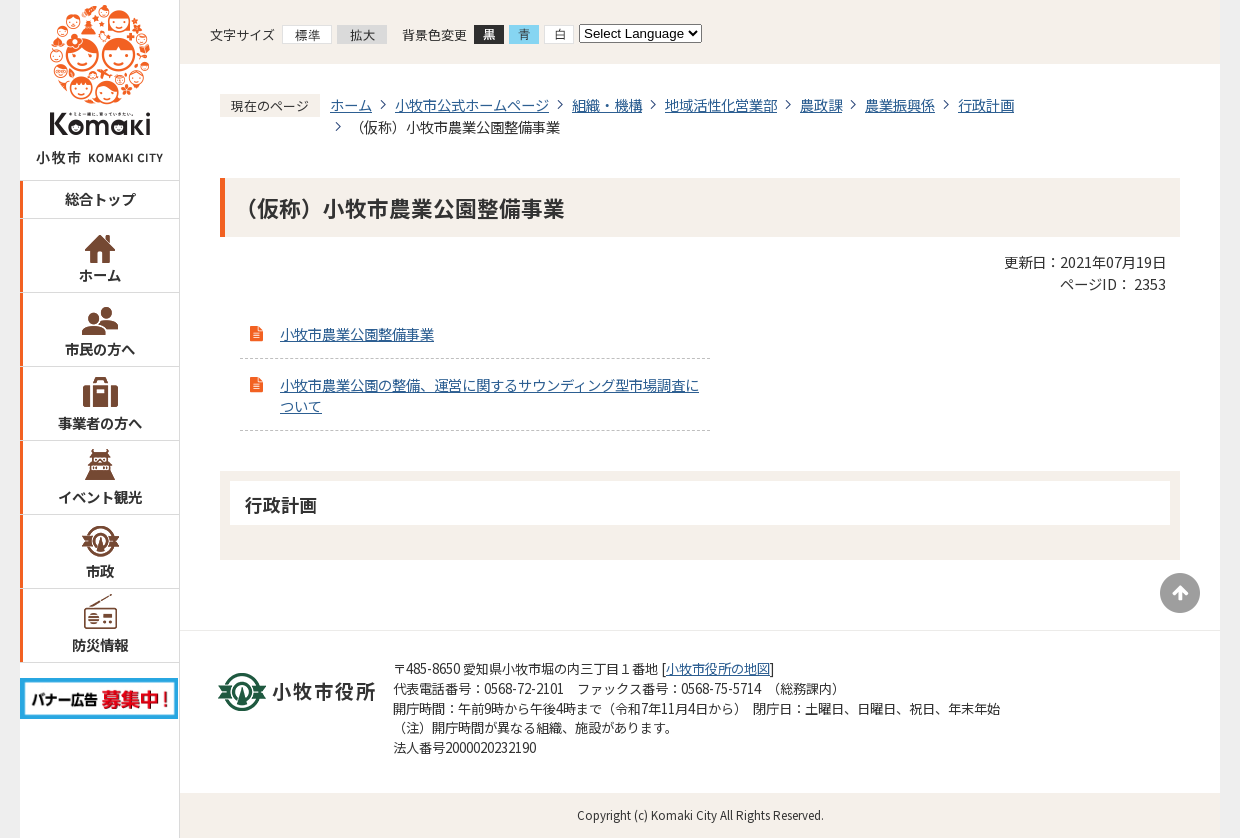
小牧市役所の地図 (718, 668)
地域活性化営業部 (721, 104)
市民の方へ (100, 348)
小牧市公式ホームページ (472, 104)
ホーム (100, 274)
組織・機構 (607, 104)
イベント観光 (100, 496)
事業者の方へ (100, 422)
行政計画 (986, 104)
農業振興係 (900, 104)
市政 (100, 570)
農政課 (821, 104)
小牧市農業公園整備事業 (357, 333)
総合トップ (100, 198)
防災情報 (100, 644)
